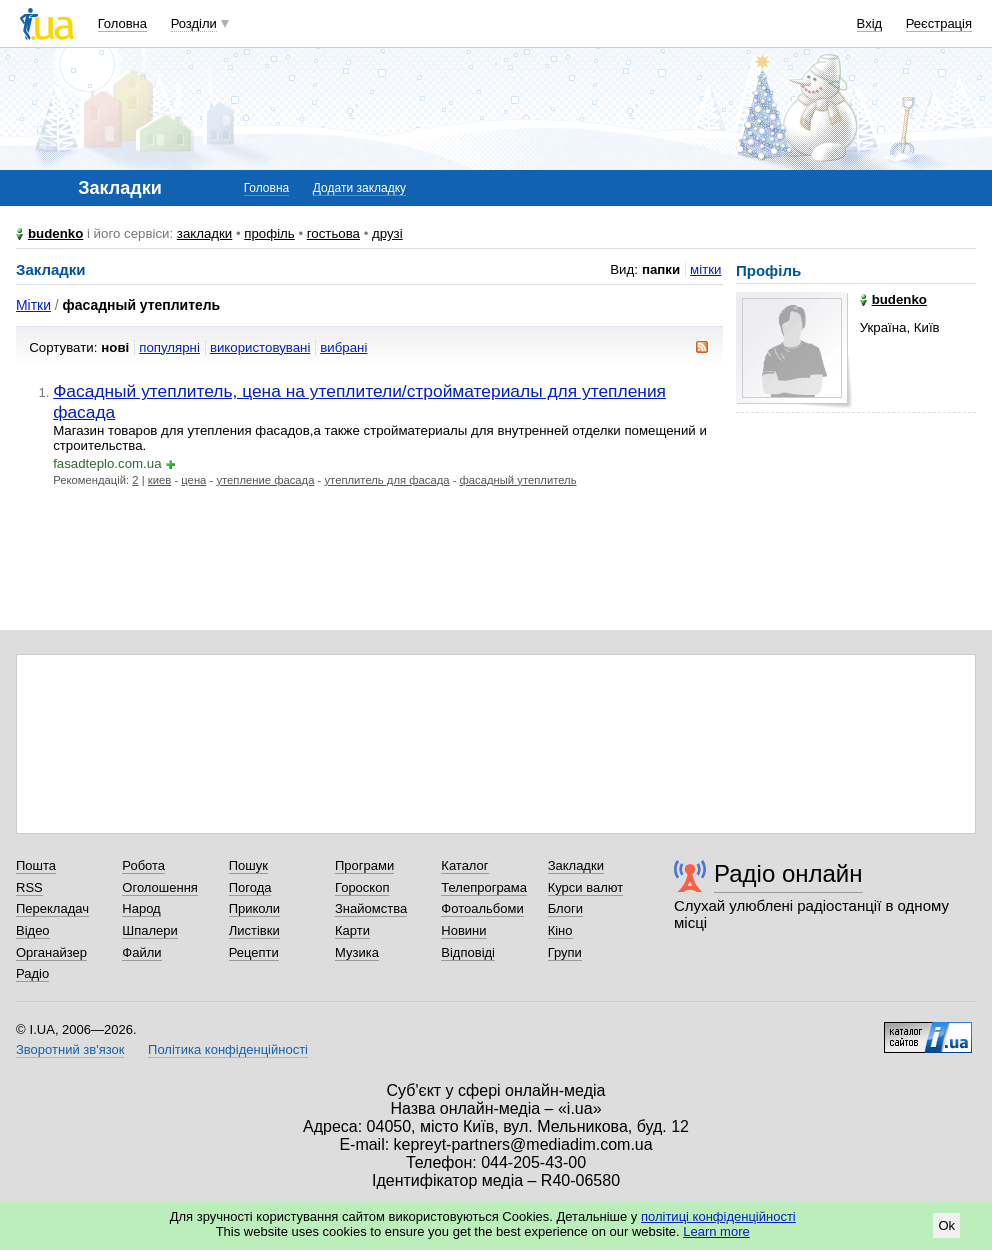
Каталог (464, 865)
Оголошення (160, 887)
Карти (352, 930)
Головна (122, 23)
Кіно (560, 930)
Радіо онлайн (788, 873)
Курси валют (586, 887)
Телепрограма (484, 887)
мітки (705, 269)
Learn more (716, 1231)
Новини (463, 930)
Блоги (565, 908)
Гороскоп (362, 887)
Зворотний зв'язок (70, 1049)
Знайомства (371, 908)
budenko (55, 233)
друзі (387, 233)
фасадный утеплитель (518, 480)
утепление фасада (265, 480)
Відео (33, 930)
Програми (364, 865)
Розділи (194, 23)
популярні (169, 347)
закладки (205, 233)
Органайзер (51, 952)
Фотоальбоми (482, 908)
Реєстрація (939, 23)
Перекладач (52, 908)
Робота (143, 865)
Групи (565, 952)
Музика (357, 952)
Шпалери (150, 930)
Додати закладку (359, 188)
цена (193, 480)
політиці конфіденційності (718, 1216)
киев (159, 480)
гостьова (333, 233)
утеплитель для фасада (386, 480)
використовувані (260, 347)
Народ (141, 908)
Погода (250, 887)
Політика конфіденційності (228, 1049)
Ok (946, 1225)
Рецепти (254, 952)
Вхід (870, 23)
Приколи (254, 908)
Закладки (576, 865)
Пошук (248, 865)
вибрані (343, 347)
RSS (29, 887)
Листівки (254, 930)
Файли (141, 952)
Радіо (32, 973)
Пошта (36, 865)
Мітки (33, 305)
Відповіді (468, 952)
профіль (269, 233)
